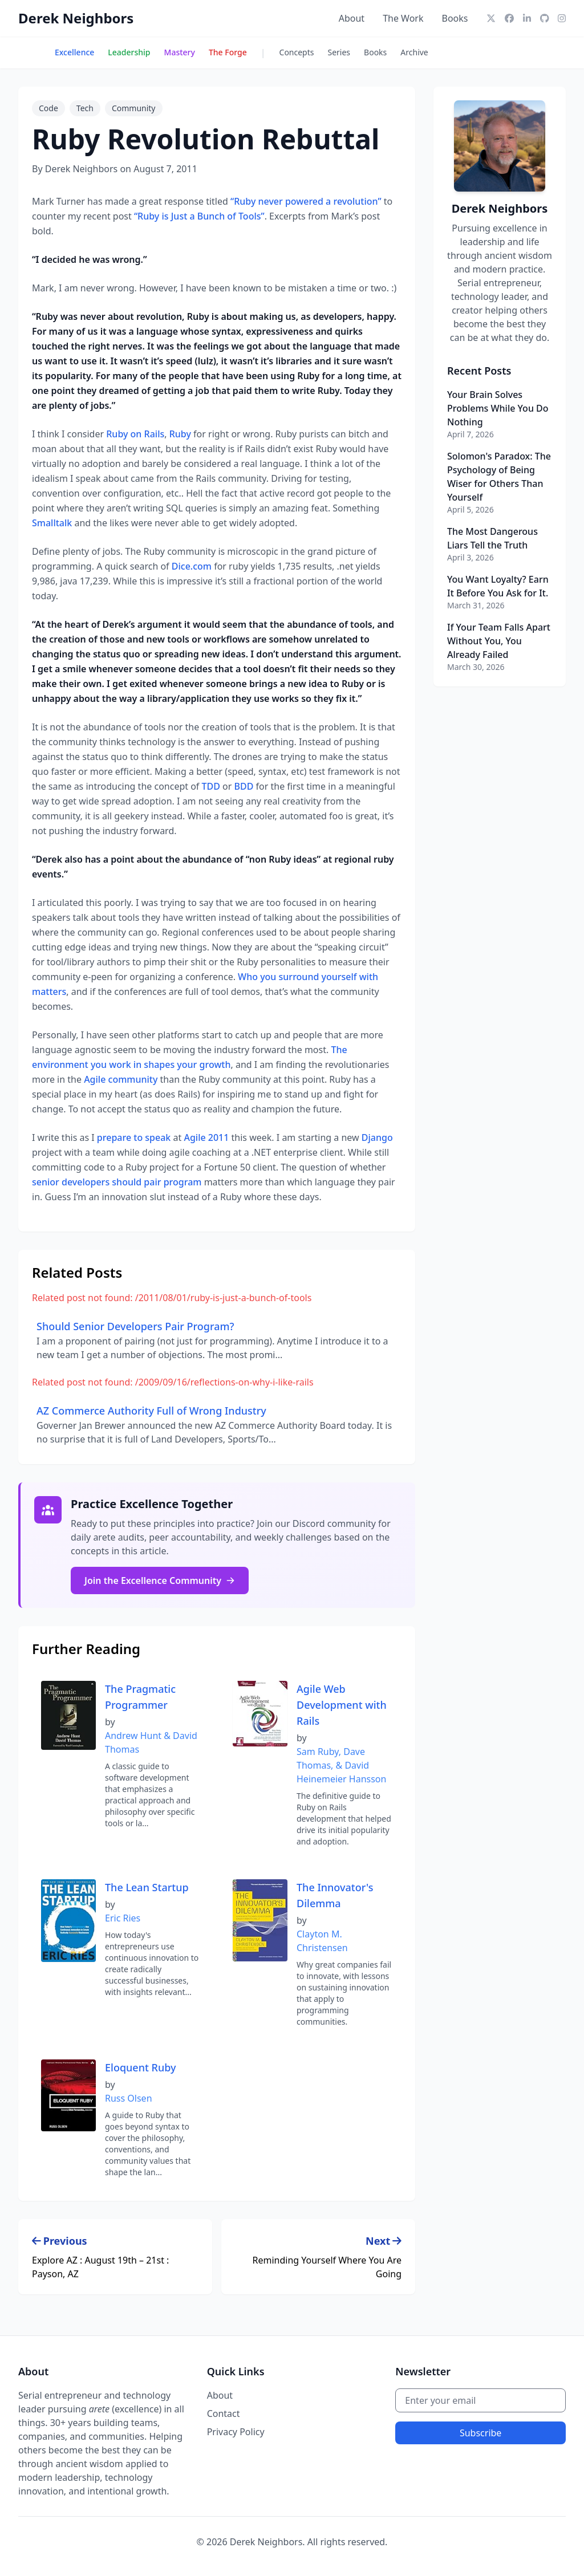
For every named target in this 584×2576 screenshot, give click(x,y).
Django (377, 1137)
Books (455, 18)
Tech (85, 108)
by (110, 1722)
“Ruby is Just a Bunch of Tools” (199, 216)
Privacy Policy (236, 2431)
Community (134, 108)
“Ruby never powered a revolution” (306, 201)
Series (339, 52)
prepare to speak (134, 1137)
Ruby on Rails (135, 434)
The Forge (228, 52)
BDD (244, 786)
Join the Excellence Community (159, 1580)
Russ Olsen (128, 2098)
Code (48, 108)
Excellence (74, 52)
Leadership (129, 52)
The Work (403, 18)
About (351, 18)
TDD (211, 786)
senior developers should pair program (116, 1182)
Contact (223, 2413)
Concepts (296, 52)
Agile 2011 (206, 1137)
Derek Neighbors (75, 18)
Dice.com (192, 566)
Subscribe (480, 2433)
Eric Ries (122, 1918)
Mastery (179, 52)
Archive (414, 52)
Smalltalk (52, 523)
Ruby (180, 434)
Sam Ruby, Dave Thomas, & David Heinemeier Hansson (341, 1765)
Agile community (120, 1079)
